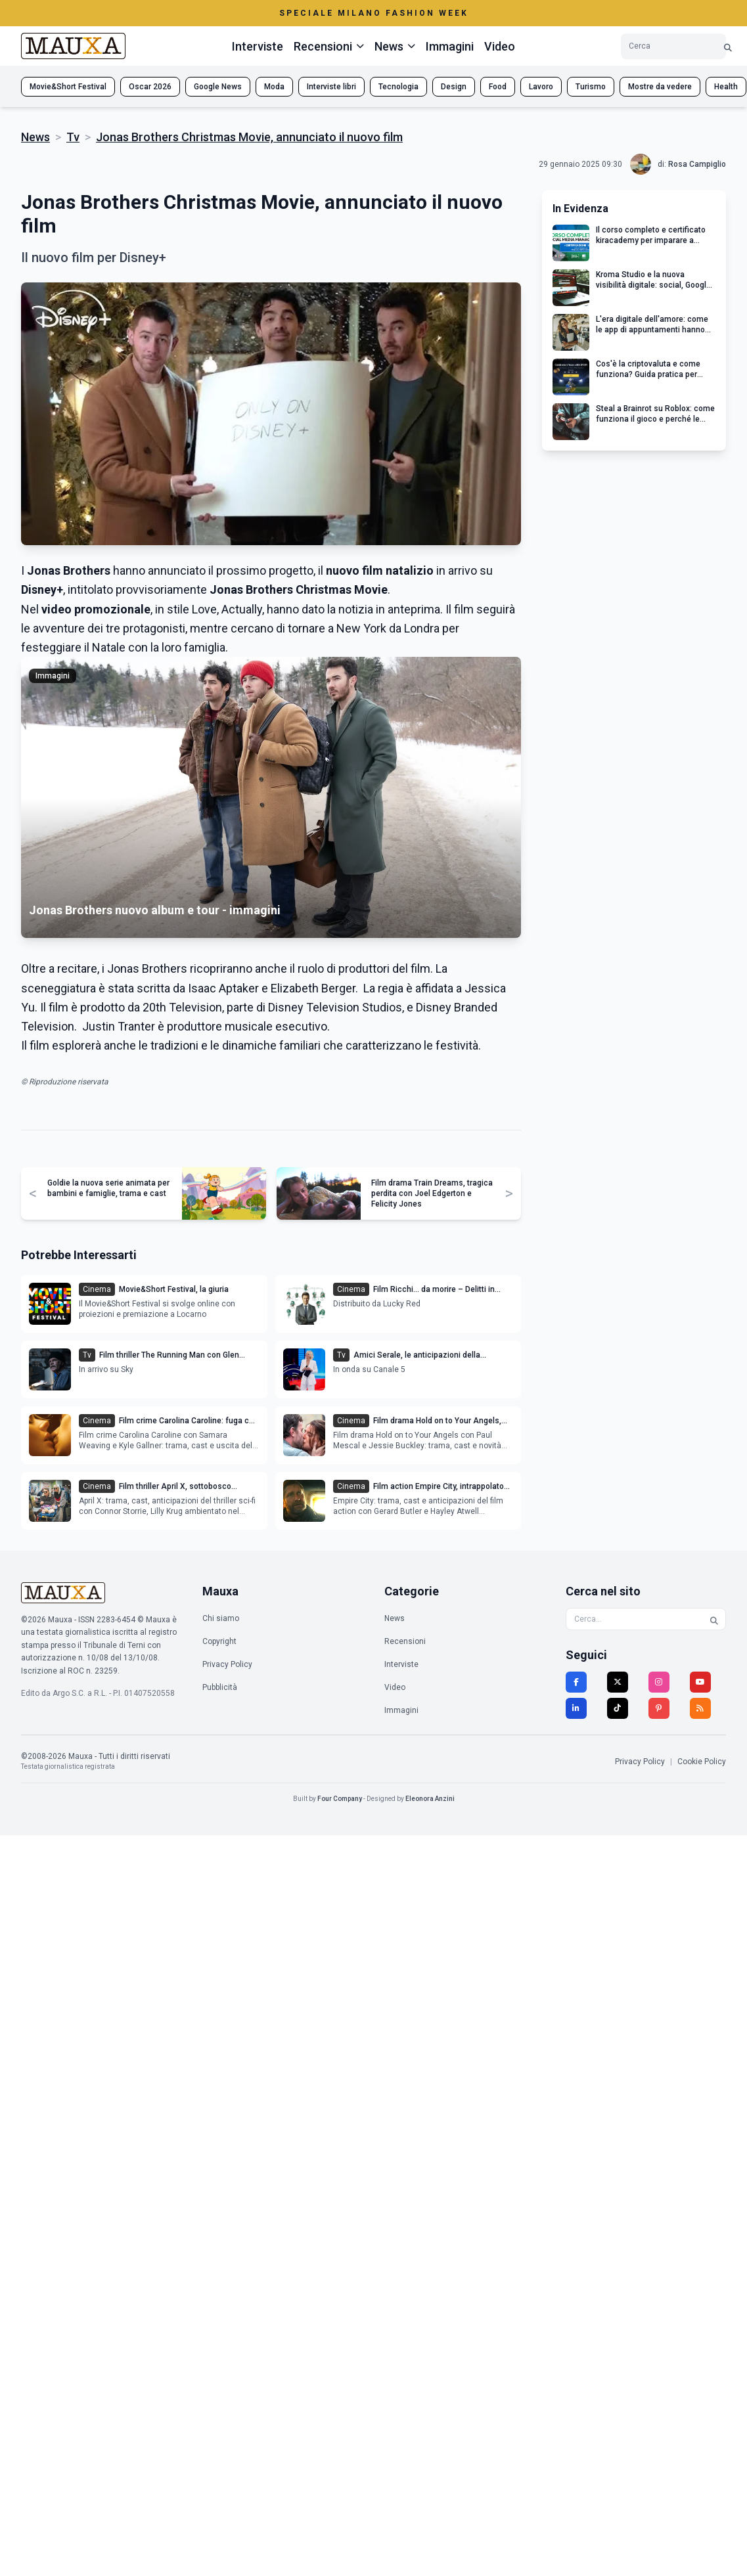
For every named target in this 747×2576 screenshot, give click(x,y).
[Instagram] (658, 1682)
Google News (218, 86)
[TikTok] (617, 1708)
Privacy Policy (227, 1664)
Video (499, 46)
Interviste (257, 46)
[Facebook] (576, 1682)
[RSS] (700, 1708)
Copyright (219, 1641)
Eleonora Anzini (430, 1798)
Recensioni (405, 1641)
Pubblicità (219, 1687)
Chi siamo (220, 1618)
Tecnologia (398, 86)
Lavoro (541, 86)
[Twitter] (617, 1682)
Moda (274, 86)
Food (498, 86)
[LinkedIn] (576, 1708)
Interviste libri (331, 86)
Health (726, 86)
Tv (72, 137)
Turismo (591, 86)
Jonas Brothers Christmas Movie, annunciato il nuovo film (249, 137)
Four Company (339, 1798)
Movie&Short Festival (68, 86)
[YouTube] (700, 1682)
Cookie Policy (701, 1761)
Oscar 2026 (150, 86)
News (35, 137)
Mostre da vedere (660, 86)
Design (453, 86)
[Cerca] (728, 46)
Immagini (450, 46)
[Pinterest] (658, 1708)
